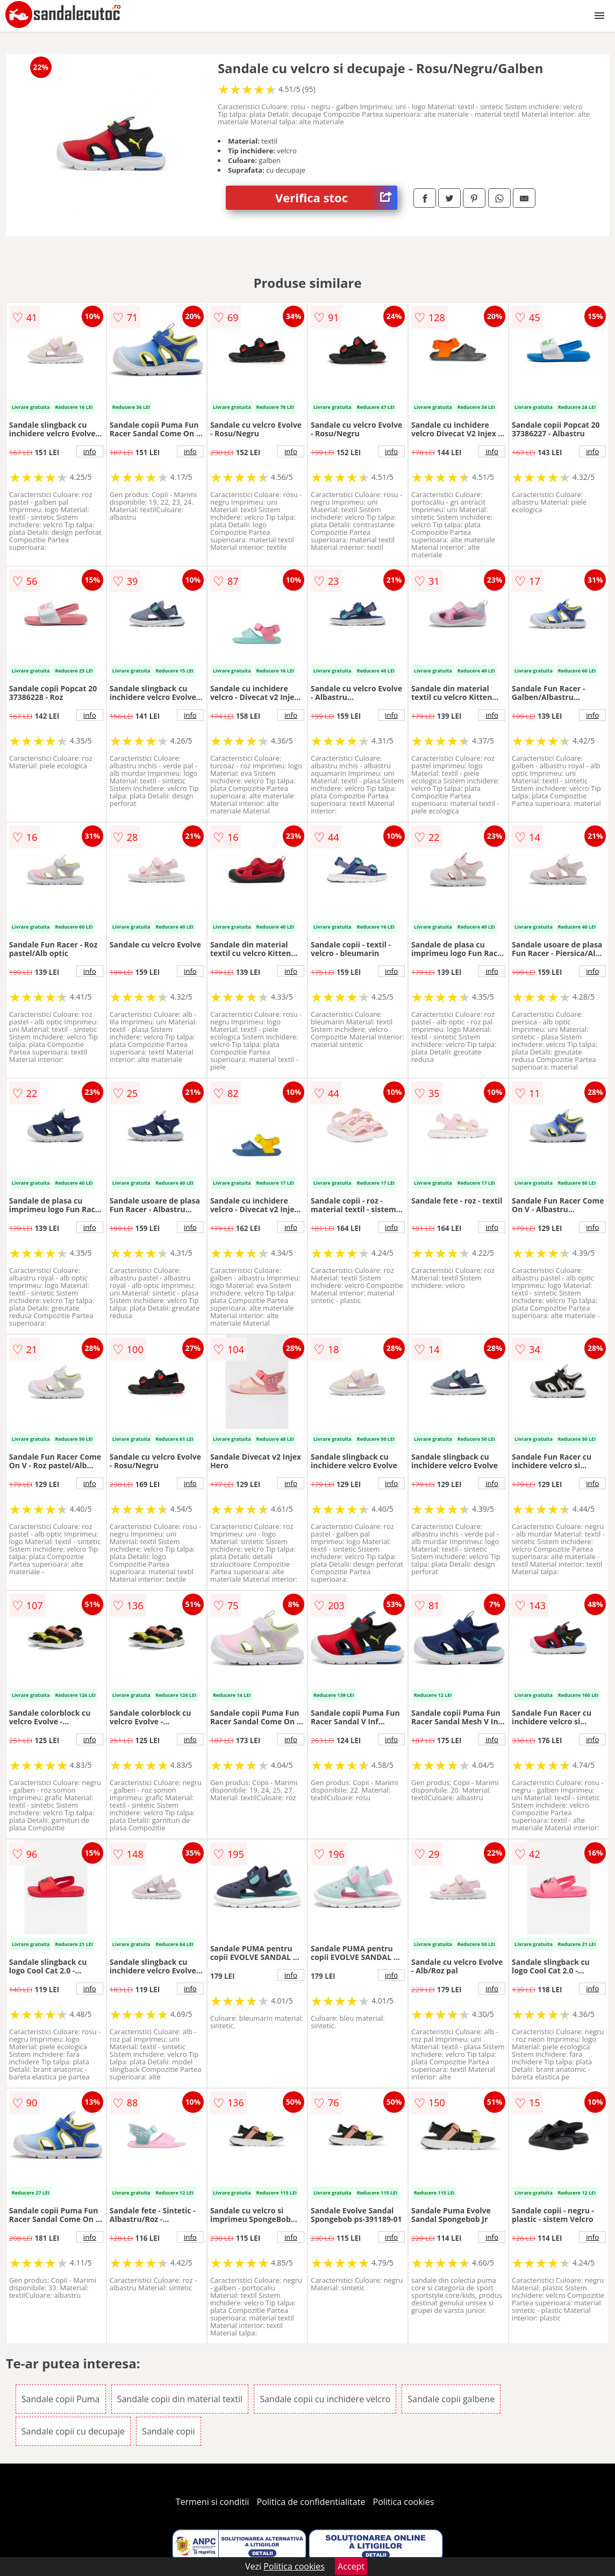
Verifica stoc (336, 198)
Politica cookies (403, 2502)
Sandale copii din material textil (179, 2399)
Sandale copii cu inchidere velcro (325, 2399)
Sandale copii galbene (451, 2399)
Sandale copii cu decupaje (73, 2431)
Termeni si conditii (212, 2502)
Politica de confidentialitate (311, 2502)
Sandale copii (168, 2431)
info (89, 451)
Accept (351, 2566)
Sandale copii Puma (61, 2399)
